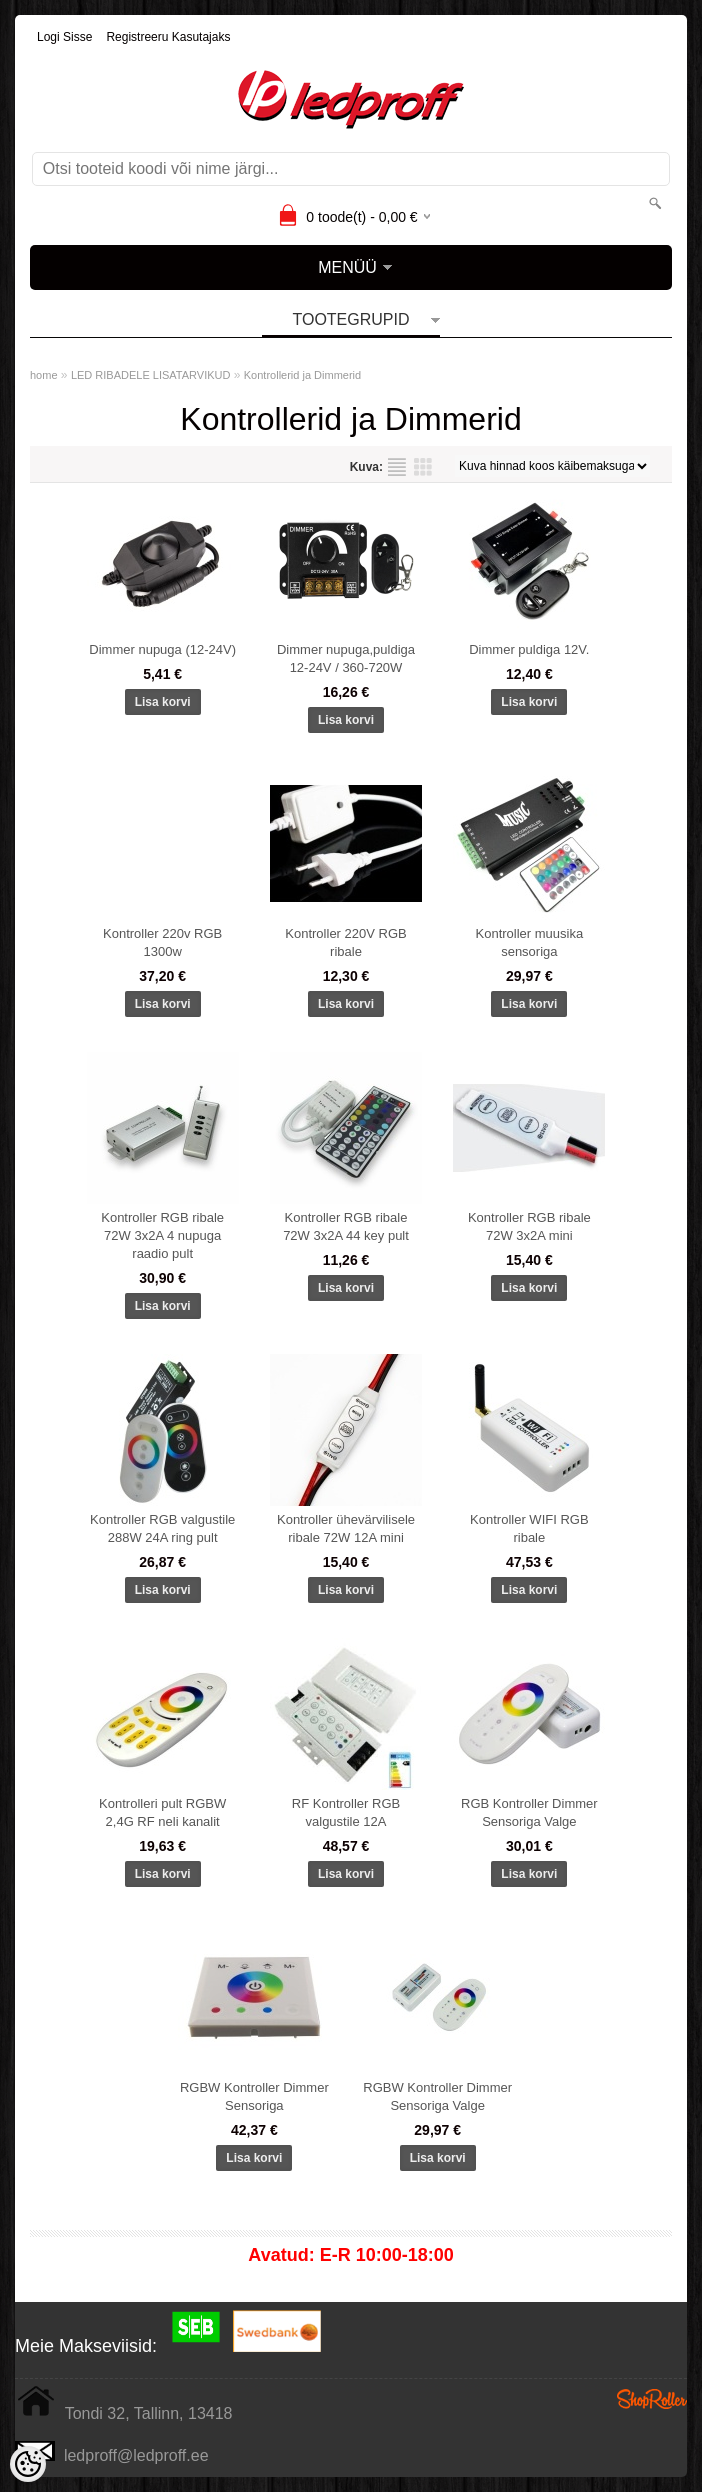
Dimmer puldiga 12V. (529, 649)
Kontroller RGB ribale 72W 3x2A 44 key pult (346, 1226)
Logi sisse (64, 37)
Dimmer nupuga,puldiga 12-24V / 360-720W (346, 658)
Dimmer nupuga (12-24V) (162, 649)
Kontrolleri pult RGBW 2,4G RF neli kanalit (162, 1812)
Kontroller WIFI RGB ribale (529, 1528)
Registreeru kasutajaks (168, 37)
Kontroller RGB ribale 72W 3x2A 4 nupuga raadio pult (162, 1235)
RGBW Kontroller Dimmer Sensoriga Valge (437, 2096)
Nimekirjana (397, 467)
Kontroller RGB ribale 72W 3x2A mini (529, 1226)
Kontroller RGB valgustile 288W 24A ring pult (162, 1528)
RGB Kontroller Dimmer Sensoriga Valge (529, 1812)
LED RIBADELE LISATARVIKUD (151, 375)
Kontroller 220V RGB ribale (345, 942)
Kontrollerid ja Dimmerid (302, 375)
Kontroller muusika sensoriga (530, 942)
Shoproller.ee (652, 2399)
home (44, 375)
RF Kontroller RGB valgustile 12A (346, 1812)
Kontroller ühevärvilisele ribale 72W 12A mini (346, 1528)
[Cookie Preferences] (28, 2464)
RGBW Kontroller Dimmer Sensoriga (254, 2096)
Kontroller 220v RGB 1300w (162, 942)
